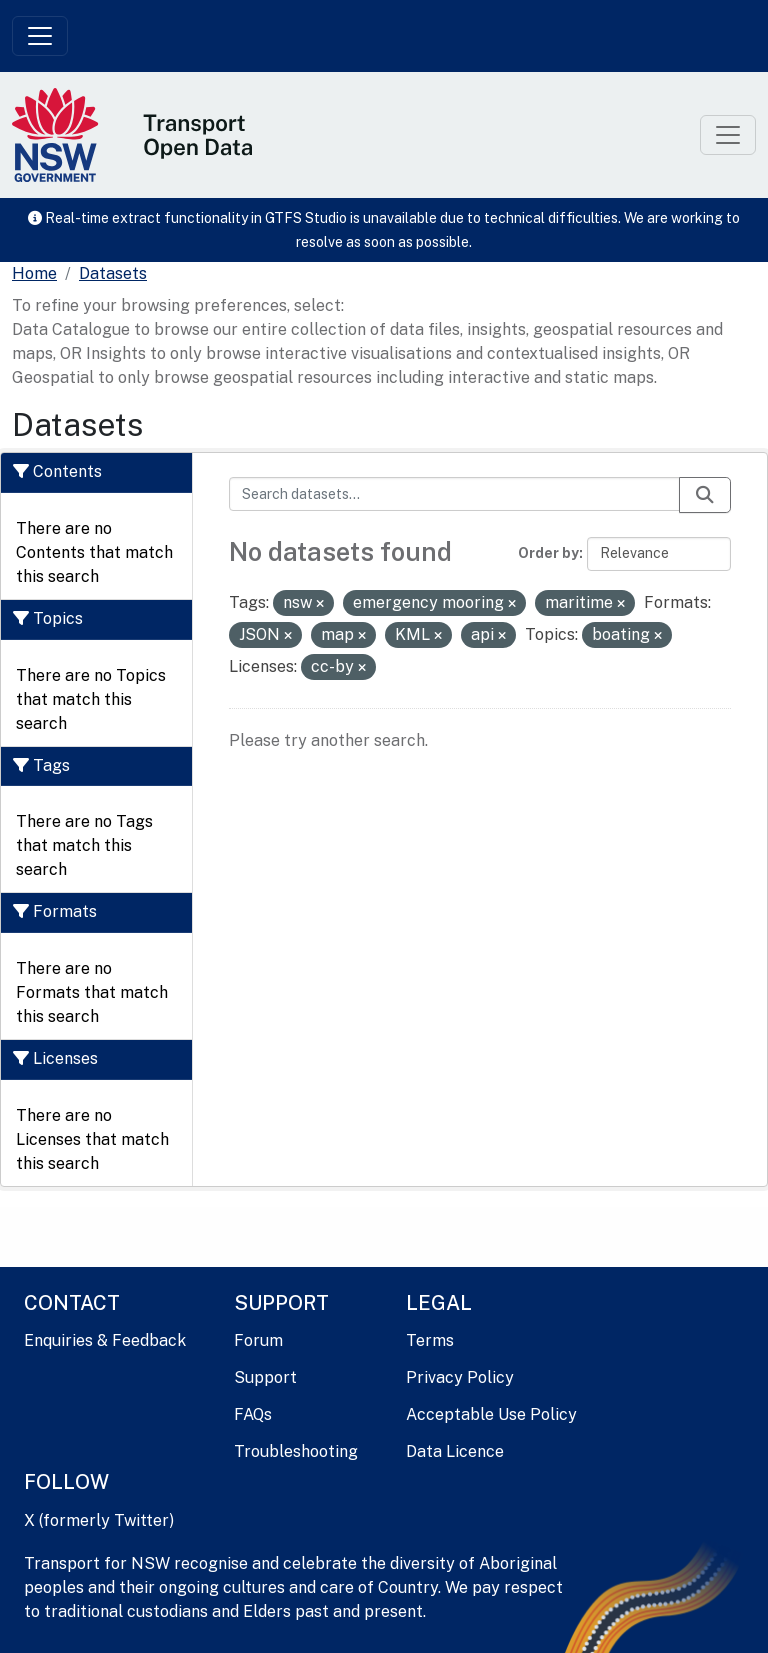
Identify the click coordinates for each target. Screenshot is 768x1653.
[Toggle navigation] (40, 36)
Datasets (113, 273)
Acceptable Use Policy (491, 1414)
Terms (430, 1340)
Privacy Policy (460, 1377)
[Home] (34, 274)
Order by (548, 553)
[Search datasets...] (455, 494)
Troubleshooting (296, 1451)
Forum (258, 1340)
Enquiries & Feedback (105, 1340)
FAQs (253, 1414)
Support (265, 1377)
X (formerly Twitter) (99, 1520)
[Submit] (705, 495)
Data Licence (455, 1451)
